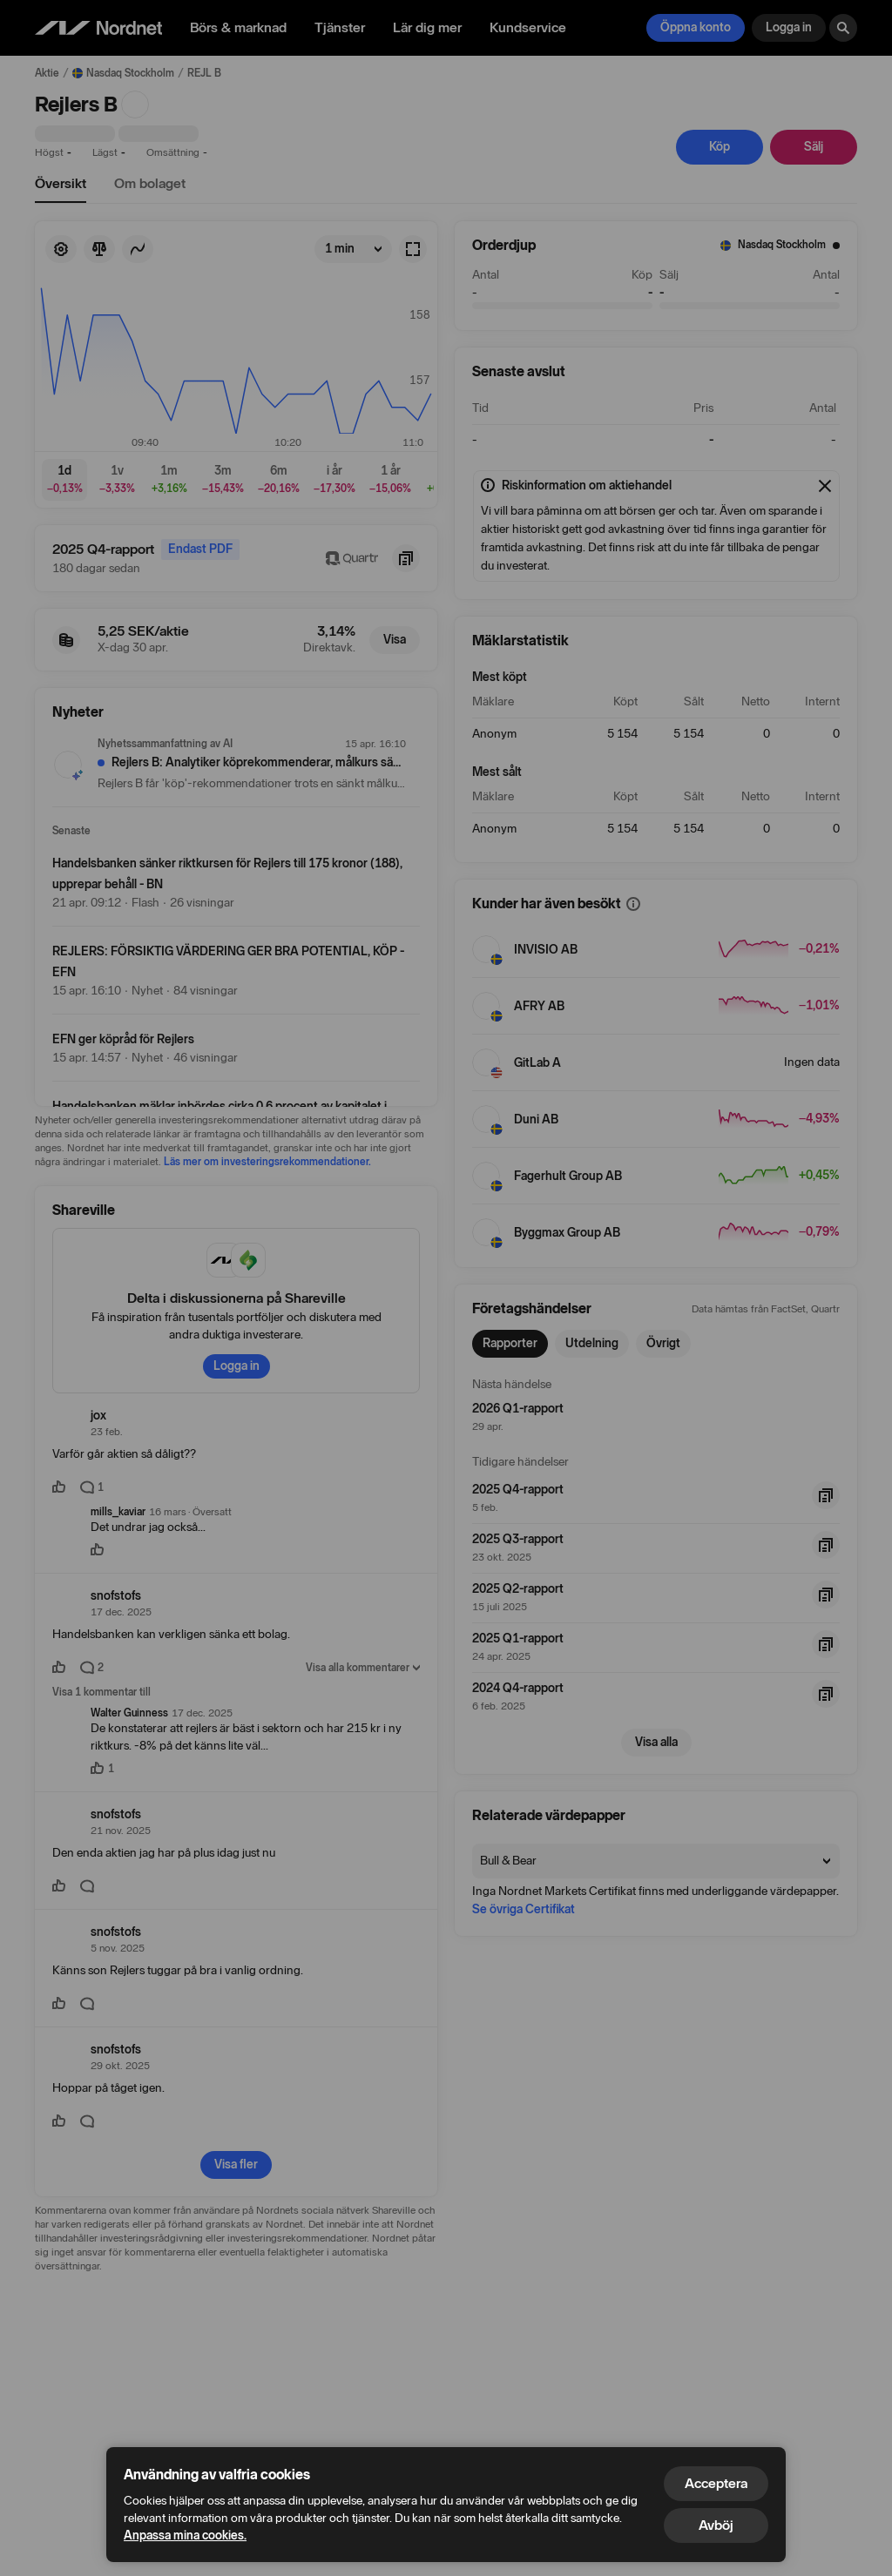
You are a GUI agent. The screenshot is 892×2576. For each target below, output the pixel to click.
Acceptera (716, 2483)
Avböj (716, 2525)
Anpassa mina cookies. (185, 2535)
